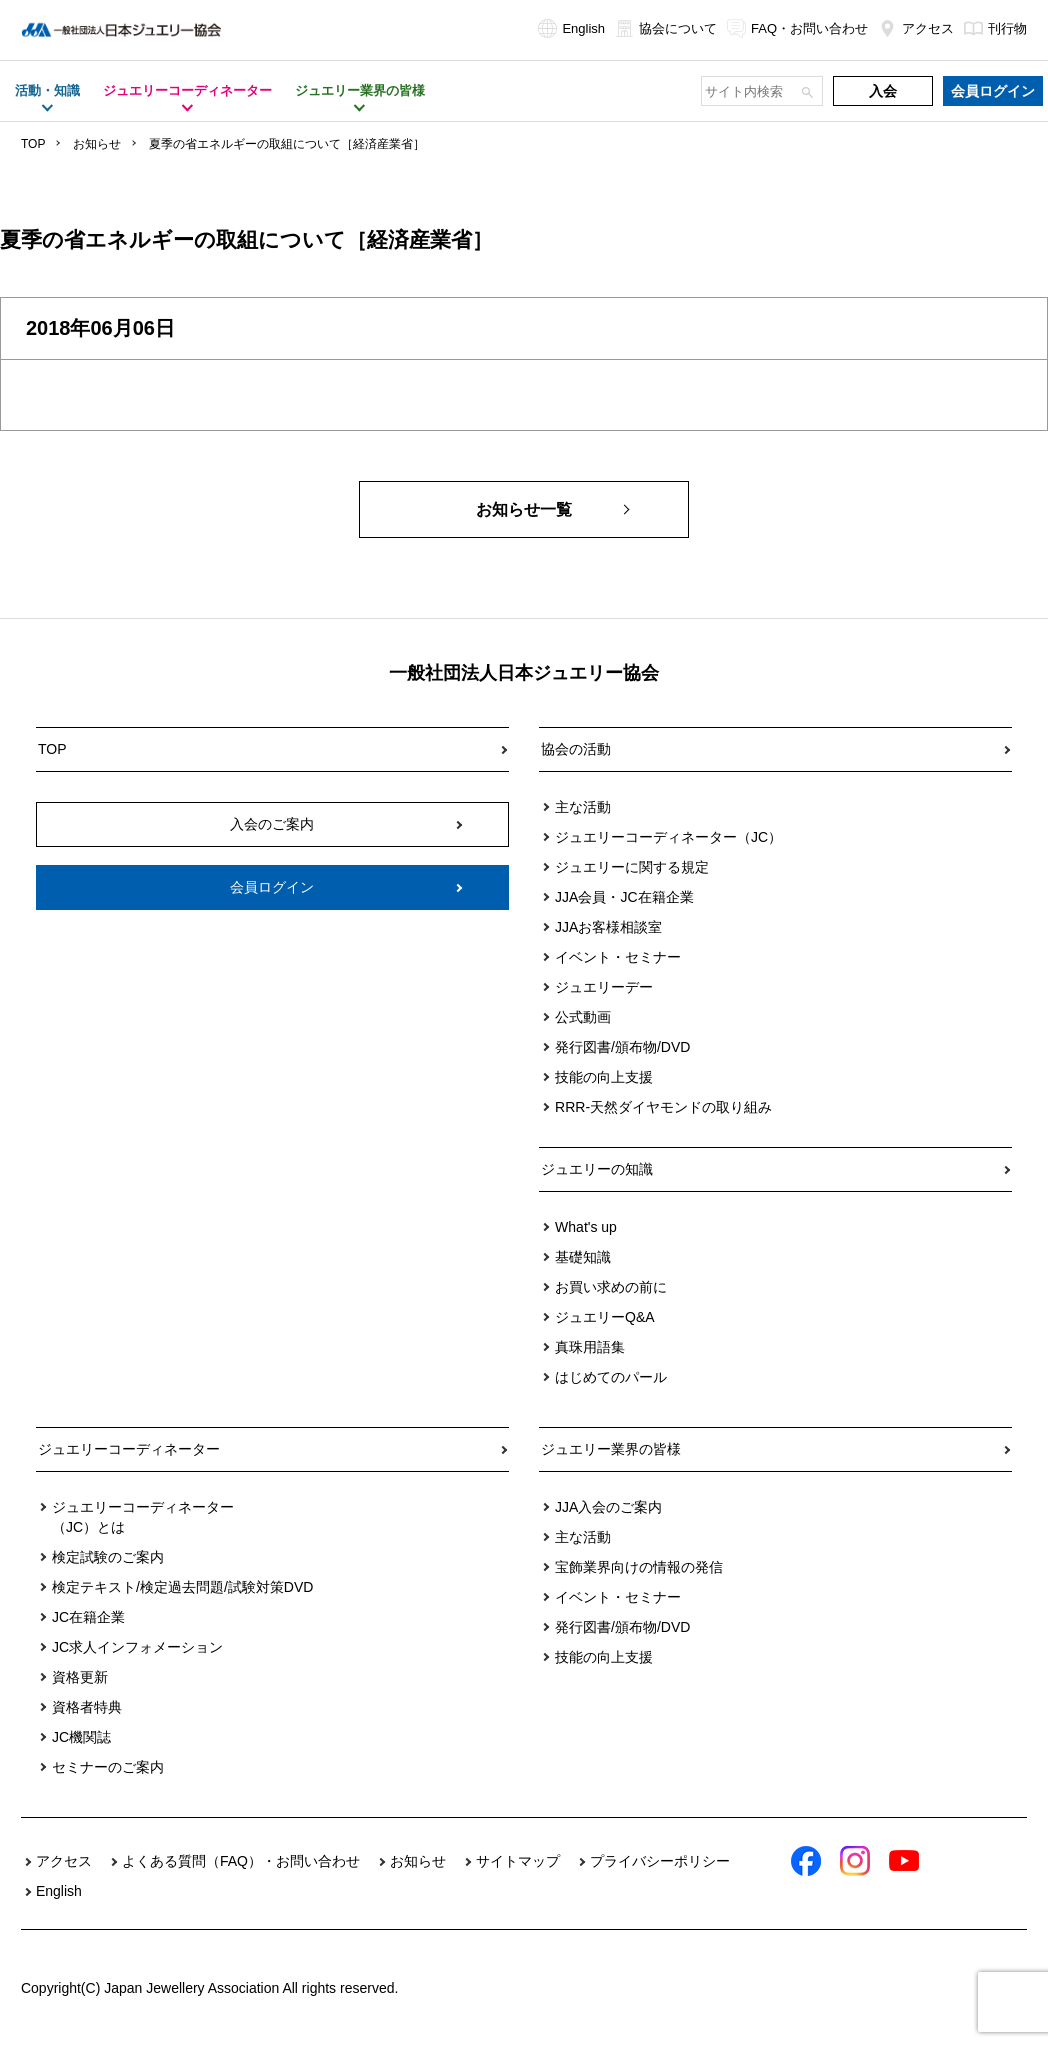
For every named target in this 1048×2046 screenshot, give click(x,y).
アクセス (916, 28)
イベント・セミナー (618, 957)
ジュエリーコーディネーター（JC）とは (143, 1517)
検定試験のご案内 (108, 1557)
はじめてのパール (611, 1377)
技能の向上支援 (604, 1077)
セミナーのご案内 (108, 1767)
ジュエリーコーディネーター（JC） (668, 837)
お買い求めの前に (611, 1287)
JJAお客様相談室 (608, 927)
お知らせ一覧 (524, 509)
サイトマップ (518, 1861)
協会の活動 (576, 749)
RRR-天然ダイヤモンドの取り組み (663, 1107)
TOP (33, 144)
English (571, 28)
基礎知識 (583, 1257)
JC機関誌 (81, 1737)
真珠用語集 (590, 1347)
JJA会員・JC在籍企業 (624, 897)
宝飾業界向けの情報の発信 (639, 1567)
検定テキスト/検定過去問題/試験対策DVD (182, 1587)
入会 (883, 91)
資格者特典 (87, 1707)
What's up (586, 1227)
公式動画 (583, 1017)
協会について (666, 28)
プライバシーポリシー (660, 1861)
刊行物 (995, 28)
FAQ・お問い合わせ (797, 28)
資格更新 (80, 1677)
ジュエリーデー (604, 987)
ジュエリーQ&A (605, 1317)
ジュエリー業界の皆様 (611, 1449)
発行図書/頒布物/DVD (622, 1047)
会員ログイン (993, 91)
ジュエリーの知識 (597, 1169)
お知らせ (97, 144)
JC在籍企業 (88, 1617)
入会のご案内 (272, 824)
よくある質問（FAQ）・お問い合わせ (241, 1861)
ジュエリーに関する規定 (632, 867)
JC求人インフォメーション (137, 1647)
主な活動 (583, 807)
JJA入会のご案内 (608, 1507)
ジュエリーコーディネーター (129, 1449)
